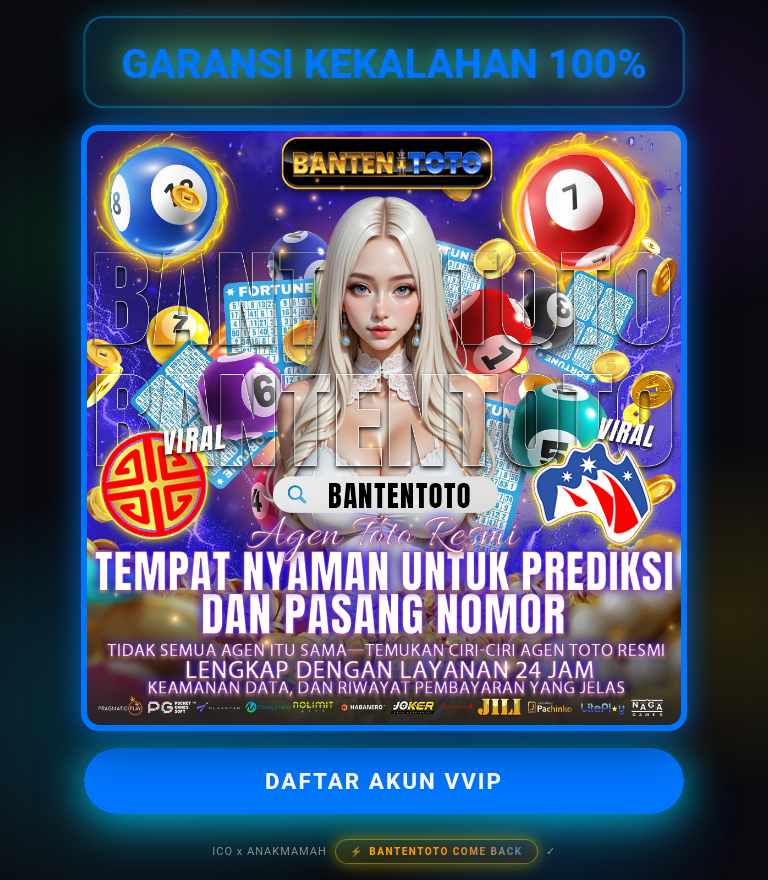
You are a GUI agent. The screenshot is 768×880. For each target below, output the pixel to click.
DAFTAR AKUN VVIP (384, 781)
